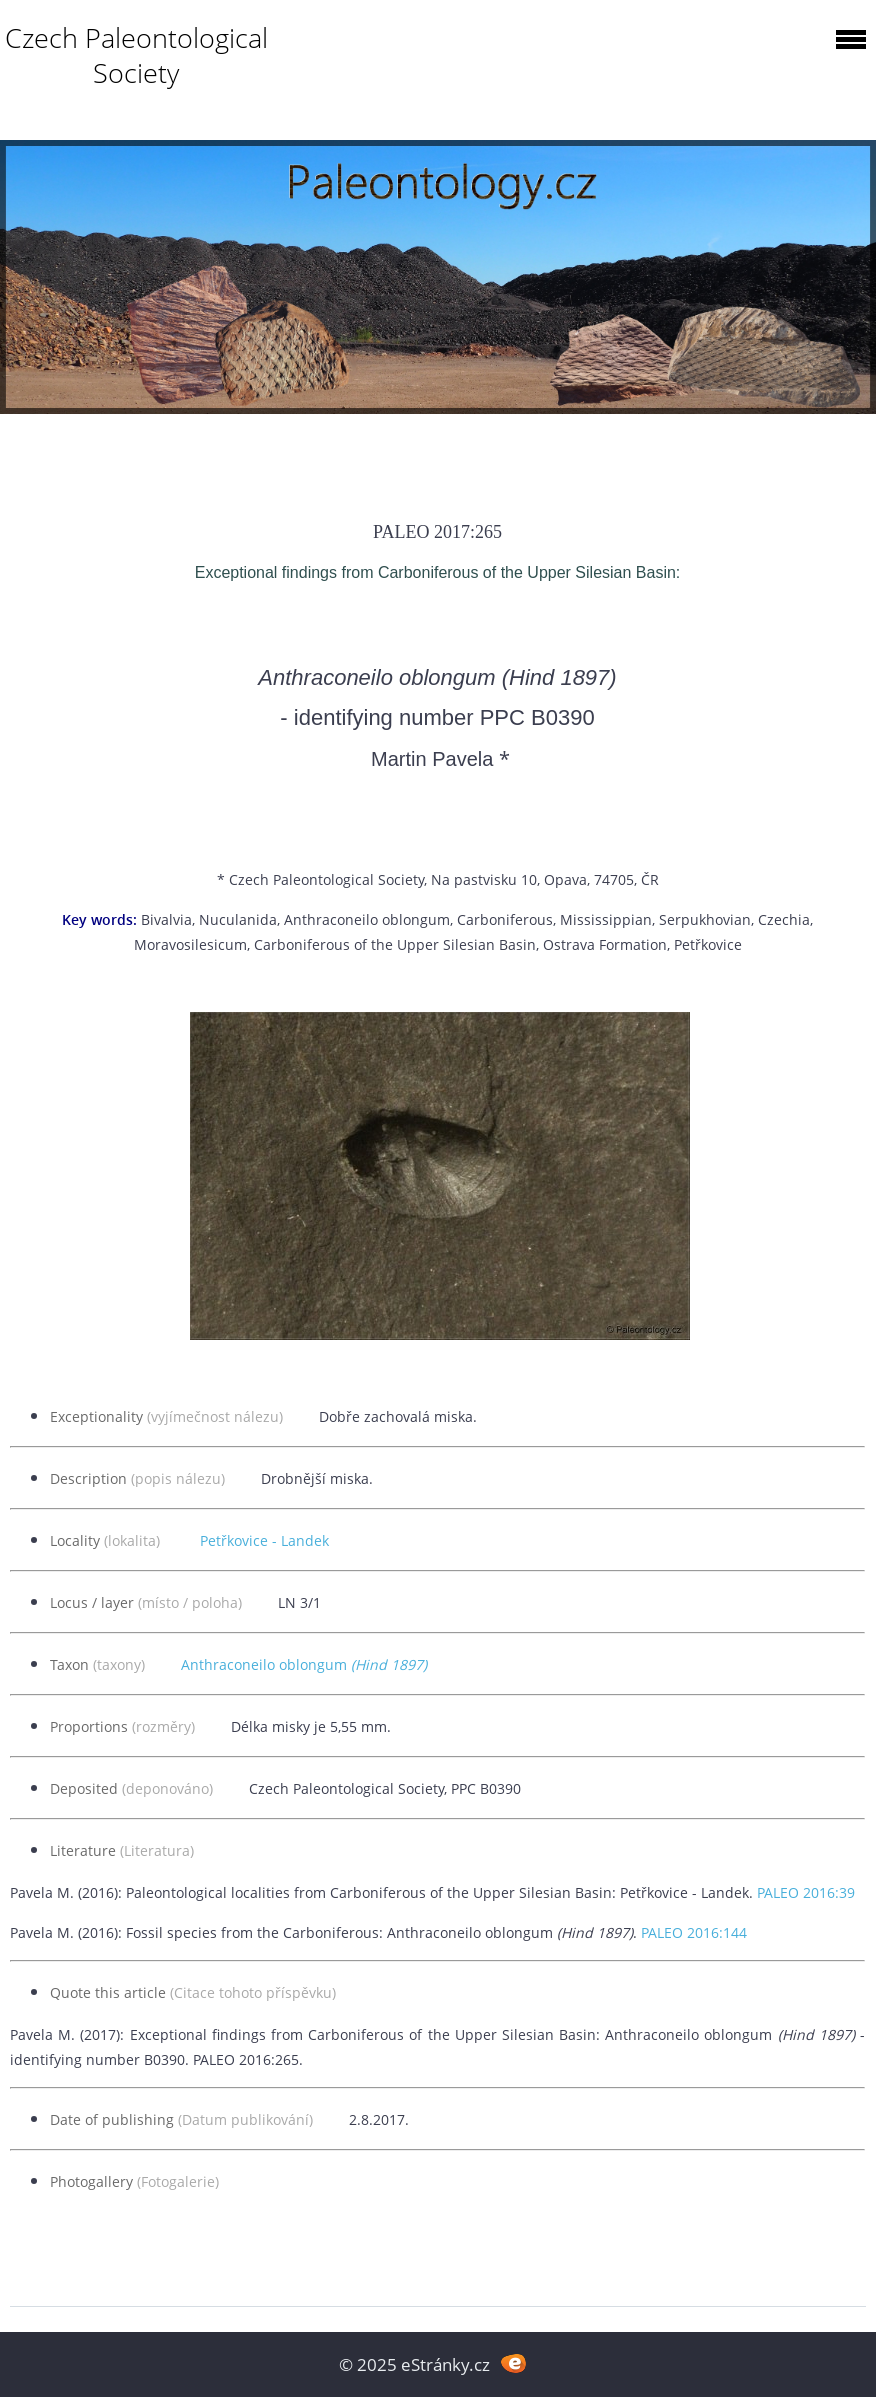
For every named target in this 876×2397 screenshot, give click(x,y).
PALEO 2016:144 (694, 1932)
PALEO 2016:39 (806, 1892)
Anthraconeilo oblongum (304, 1664)
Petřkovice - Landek (264, 1540)
